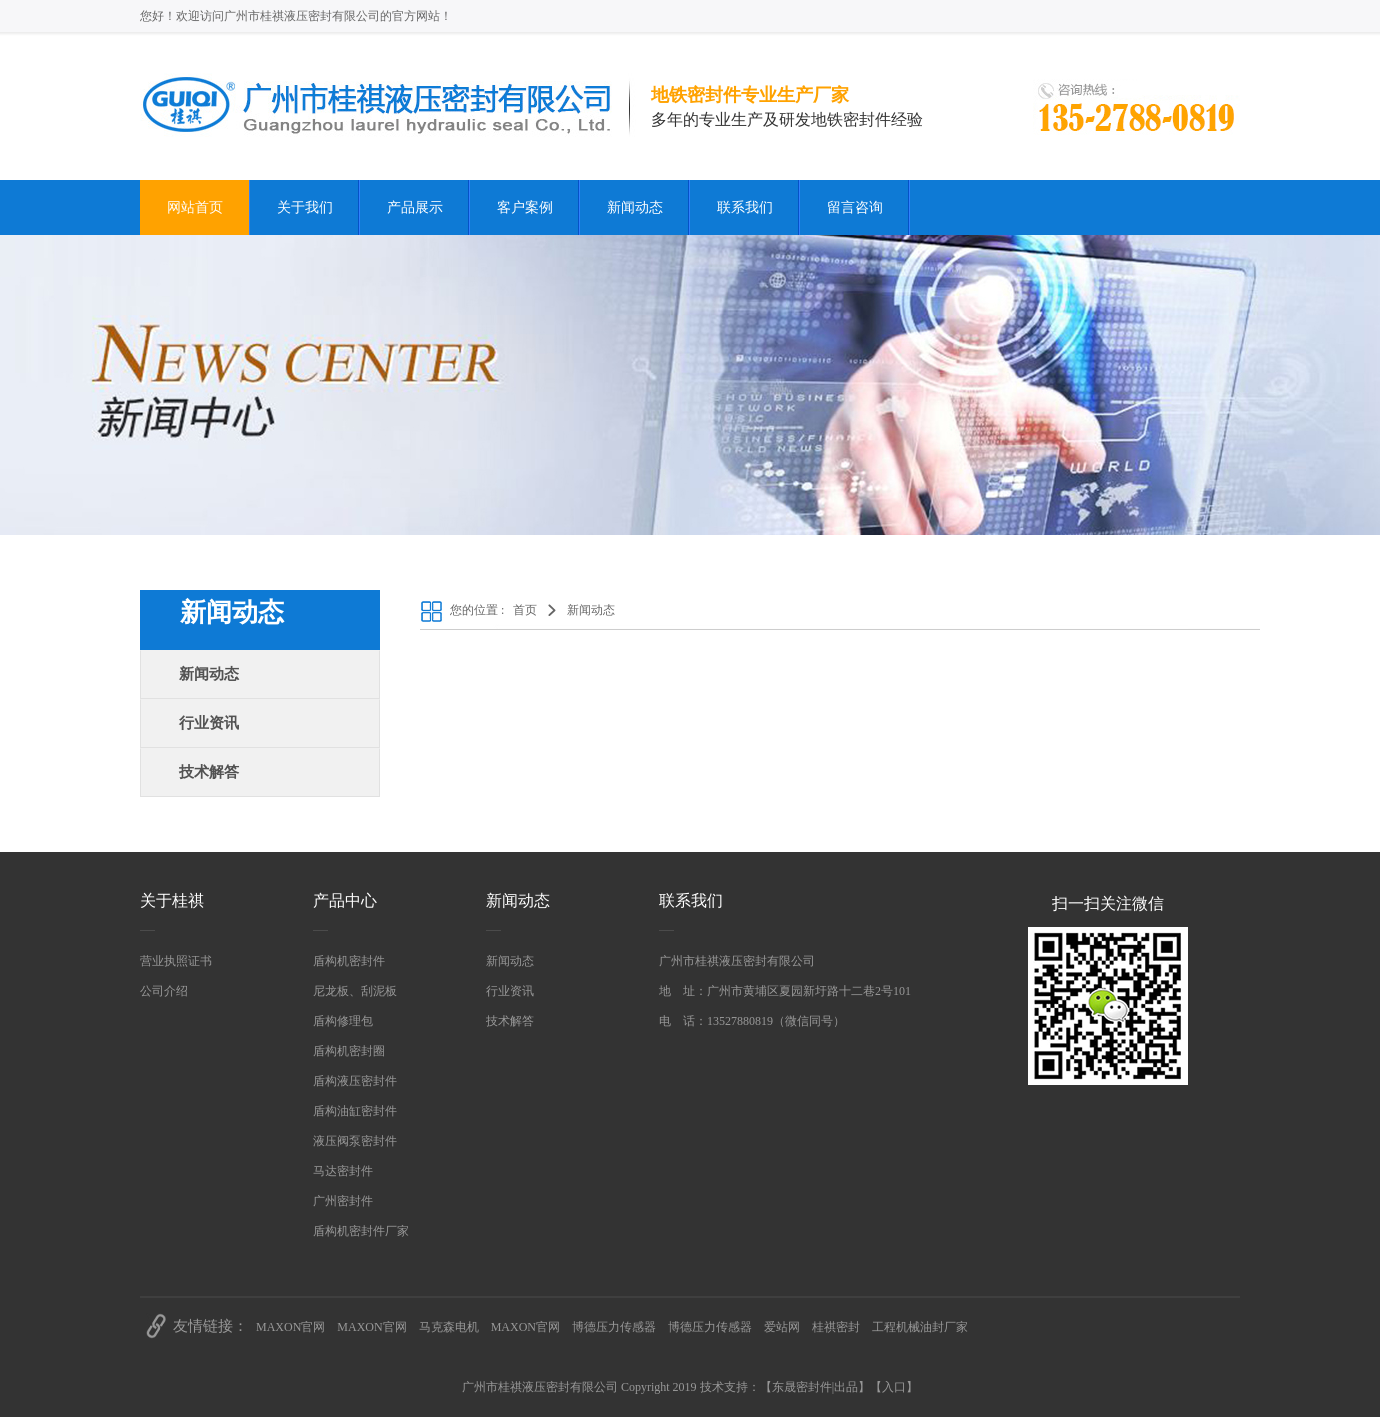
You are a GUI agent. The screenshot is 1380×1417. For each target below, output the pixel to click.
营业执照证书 (176, 961)
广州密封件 (343, 1201)
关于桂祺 (172, 900)
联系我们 (745, 207)
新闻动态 (635, 207)
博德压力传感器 (614, 1327)
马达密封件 (343, 1171)
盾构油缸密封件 (355, 1111)
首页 (525, 610)
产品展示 (415, 207)
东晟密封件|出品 (815, 1387)
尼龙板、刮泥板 (355, 991)
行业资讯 (209, 723)
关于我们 (305, 207)
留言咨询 (855, 207)
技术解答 (209, 772)
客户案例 (525, 207)
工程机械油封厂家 (920, 1327)
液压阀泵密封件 (355, 1141)
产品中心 (345, 900)
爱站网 (782, 1327)
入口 (894, 1387)
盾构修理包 (343, 1021)
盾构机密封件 (349, 961)
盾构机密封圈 (349, 1051)
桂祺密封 (836, 1327)
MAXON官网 (290, 1327)
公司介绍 (164, 991)
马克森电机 (449, 1327)
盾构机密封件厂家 (361, 1231)
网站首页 (195, 207)
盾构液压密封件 (355, 1081)
